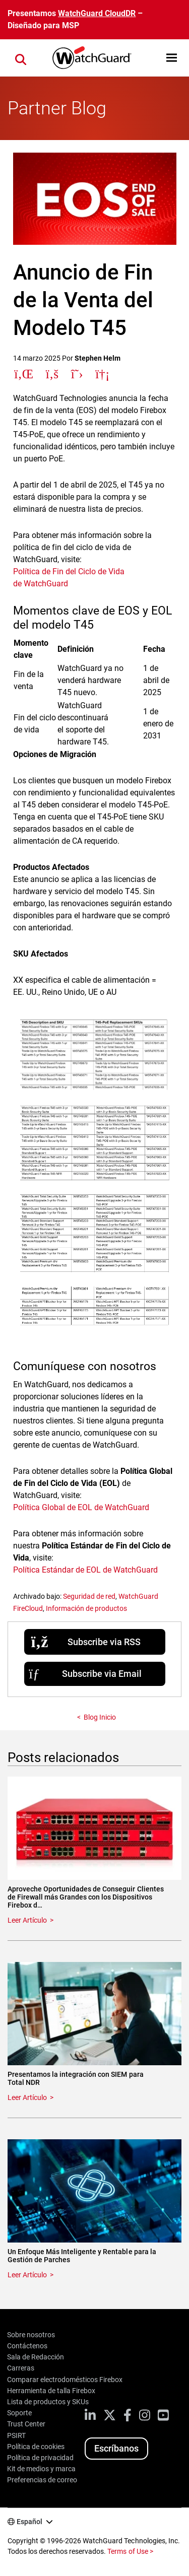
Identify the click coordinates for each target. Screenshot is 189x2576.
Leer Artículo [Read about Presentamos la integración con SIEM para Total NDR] (27, 2097)
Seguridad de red (89, 1596)
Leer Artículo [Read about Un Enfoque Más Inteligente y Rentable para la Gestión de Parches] (27, 2275)
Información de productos (86, 1608)
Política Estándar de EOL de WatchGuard (85, 1570)
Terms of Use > (130, 2551)
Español (29, 2522)
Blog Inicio (100, 1717)
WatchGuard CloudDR (97, 13)
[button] (171, 57)
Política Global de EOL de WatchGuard (81, 1507)
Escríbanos (116, 2448)
